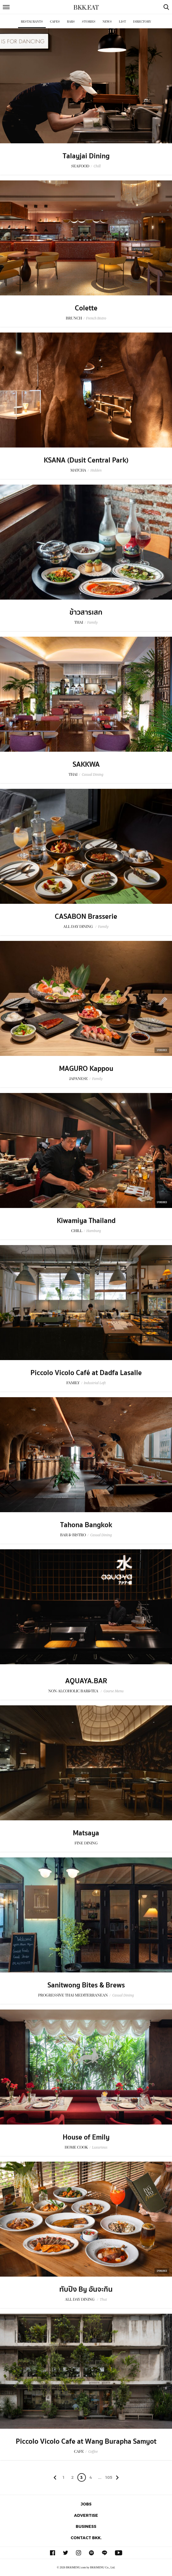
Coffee (93, 2451)
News (107, 22)
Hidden (95, 470)
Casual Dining (92, 774)
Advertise (86, 2515)
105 (108, 2477)
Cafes (55, 22)
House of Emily (86, 2137)
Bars (71, 22)
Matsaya (86, 1833)
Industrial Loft (95, 1383)
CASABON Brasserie (86, 916)
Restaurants (32, 22)
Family (92, 622)
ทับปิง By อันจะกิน (86, 2289)
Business (86, 2526)
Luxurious (100, 2147)
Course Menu (113, 1691)
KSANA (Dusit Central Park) (86, 460)
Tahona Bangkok (86, 1525)
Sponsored (162, 1050)
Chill (97, 166)
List (122, 22)
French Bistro (96, 318)
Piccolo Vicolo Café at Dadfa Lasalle (86, 1372)
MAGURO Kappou (86, 1068)
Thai (103, 2299)
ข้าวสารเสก (86, 612)
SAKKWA (86, 764)
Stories (88, 22)
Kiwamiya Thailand (86, 1220)
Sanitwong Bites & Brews (86, 1985)
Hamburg (93, 1231)
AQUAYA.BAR (86, 1681)
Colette (86, 308)
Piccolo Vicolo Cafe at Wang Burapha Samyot (86, 2441)
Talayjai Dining (86, 156)
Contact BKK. (86, 2537)
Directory (142, 22)
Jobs (86, 2504)
